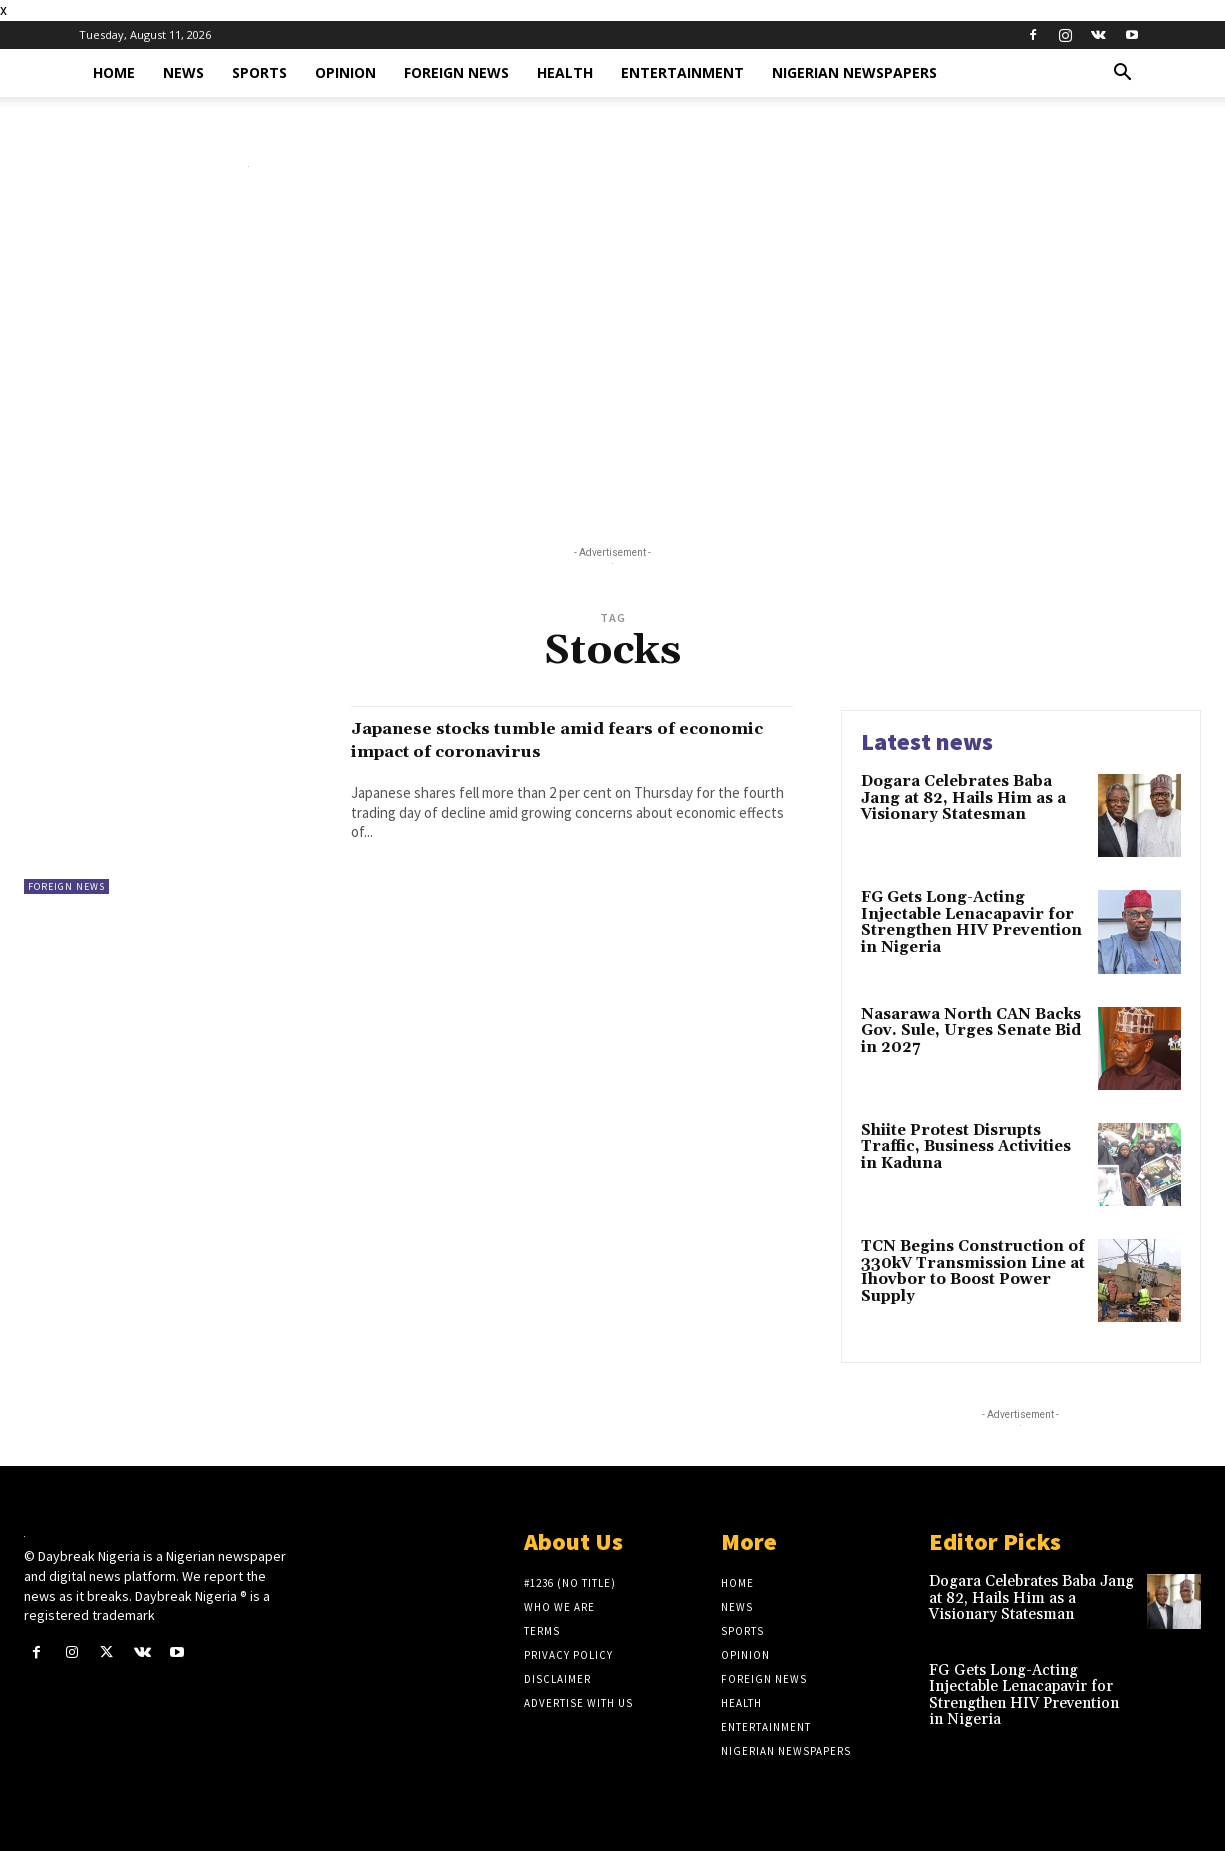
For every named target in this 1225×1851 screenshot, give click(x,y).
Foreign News (456, 72)
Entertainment (682, 72)
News (183, 72)
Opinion (345, 72)
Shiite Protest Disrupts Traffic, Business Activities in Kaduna (966, 1147)
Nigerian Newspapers (854, 72)
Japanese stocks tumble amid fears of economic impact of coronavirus (555, 739)
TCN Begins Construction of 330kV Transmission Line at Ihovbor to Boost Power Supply (973, 1271)
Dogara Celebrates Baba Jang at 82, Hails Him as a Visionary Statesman (963, 798)
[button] (1123, 74)
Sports (259, 72)
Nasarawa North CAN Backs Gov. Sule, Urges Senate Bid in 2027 (971, 1031)
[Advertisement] (613, 361)
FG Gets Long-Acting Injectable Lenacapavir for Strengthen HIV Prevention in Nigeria (971, 922)
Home (114, 72)
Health (565, 72)
